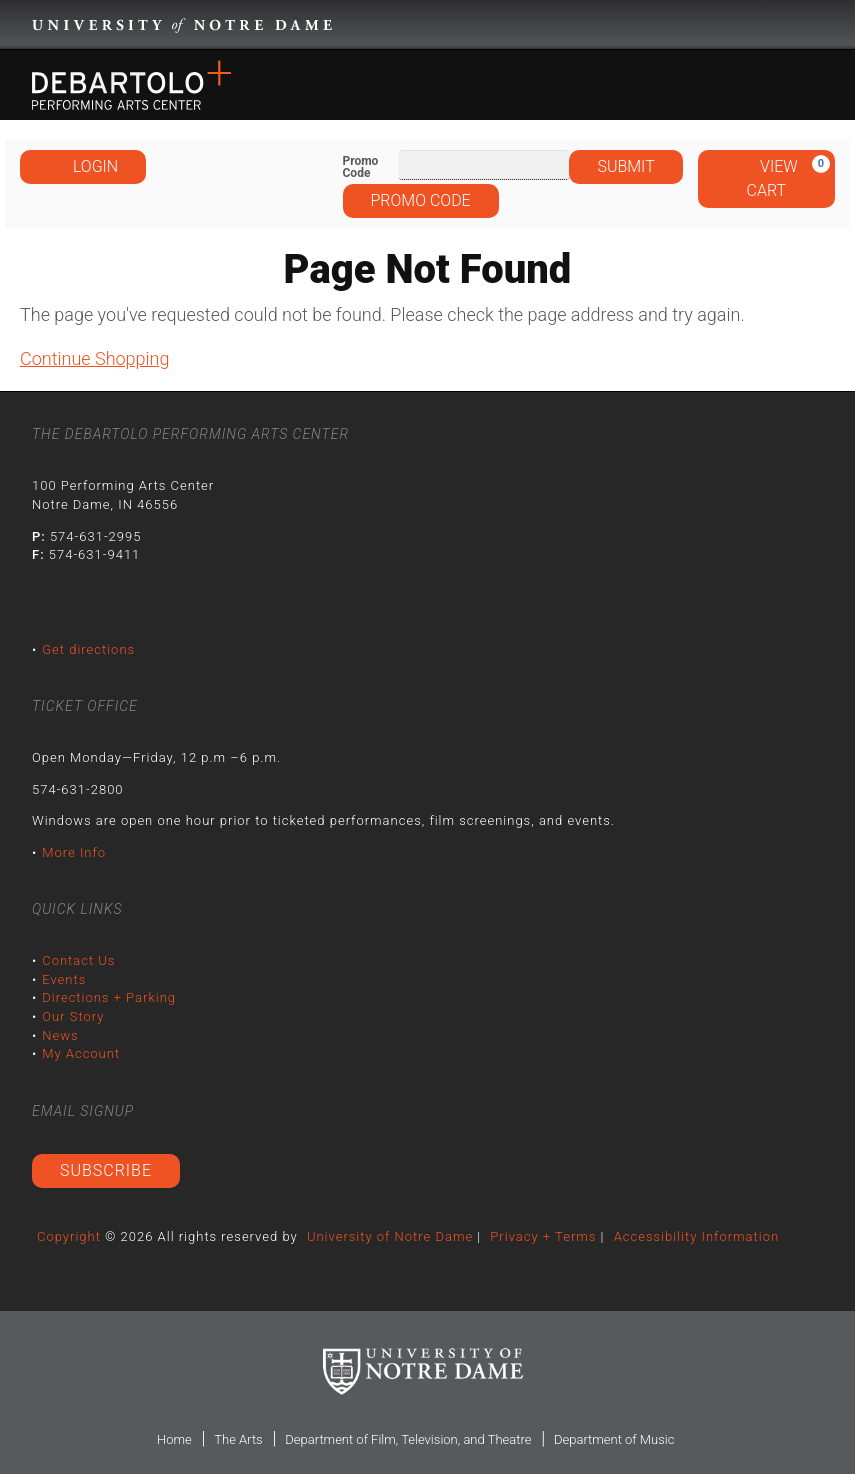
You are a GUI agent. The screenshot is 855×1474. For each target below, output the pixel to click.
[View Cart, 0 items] (766, 179)
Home (174, 1439)
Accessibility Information (696, 1236)
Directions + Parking (109, 997)
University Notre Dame (182, 25)
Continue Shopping (94, 358)
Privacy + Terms (543, 1236)
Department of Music (614, 1439)
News (60, 1035)
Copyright (69, 1236)
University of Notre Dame (390, 1236)
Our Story (73, 1016)
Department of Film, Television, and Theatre (408, 1439)
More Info (74, 852)
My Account (81, 1053)
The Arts (238, 1439)
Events (64, 979)
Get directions (88, 649)
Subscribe (106, 1170)
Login (83, 166)
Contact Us (78, 960)
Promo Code (361, 167)
